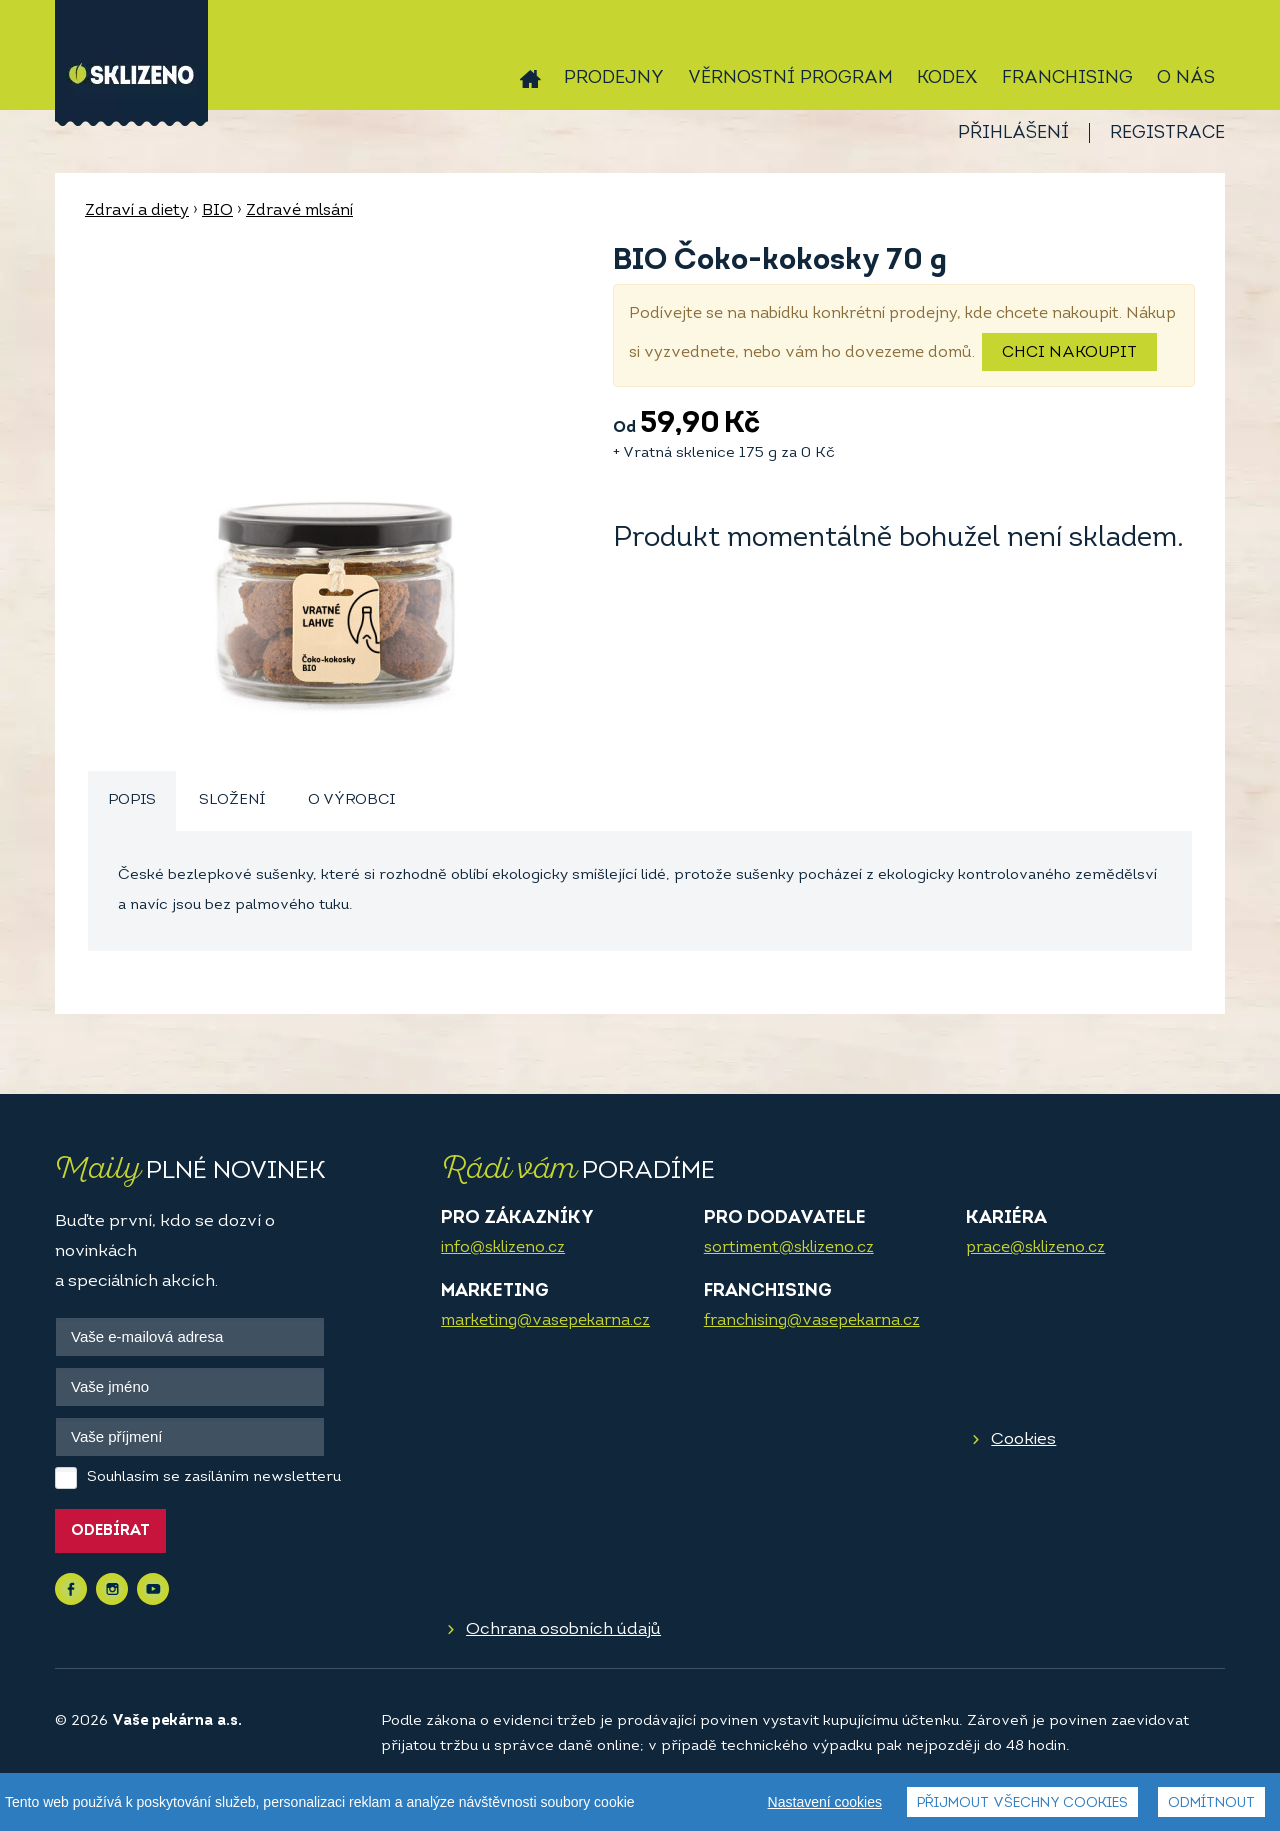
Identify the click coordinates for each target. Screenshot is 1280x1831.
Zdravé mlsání (299, 211)
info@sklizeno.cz (503, 1248)
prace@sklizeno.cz (1035, 1248)
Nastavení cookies (825, 1802)
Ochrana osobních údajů (563, 1629)
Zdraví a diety (137, 211)
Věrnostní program (790, 78)
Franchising (1067, 78)
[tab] (132, 801)
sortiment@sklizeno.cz (789, 1248)
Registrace (1167, 133)
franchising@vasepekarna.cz (812, 1321)
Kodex (947, 78)
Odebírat (110, 1531)
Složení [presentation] (232, 800)
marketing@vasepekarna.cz (545, 1321)
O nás (1186, 78)
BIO (217, 211)
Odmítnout (1211, 1803)
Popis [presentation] (132, 800)
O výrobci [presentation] (351, 800)
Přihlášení (1013, 133)
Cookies (1023, 1439)
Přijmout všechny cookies (1022, 1803)
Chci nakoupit (1069, 353)
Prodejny (614, 78)
